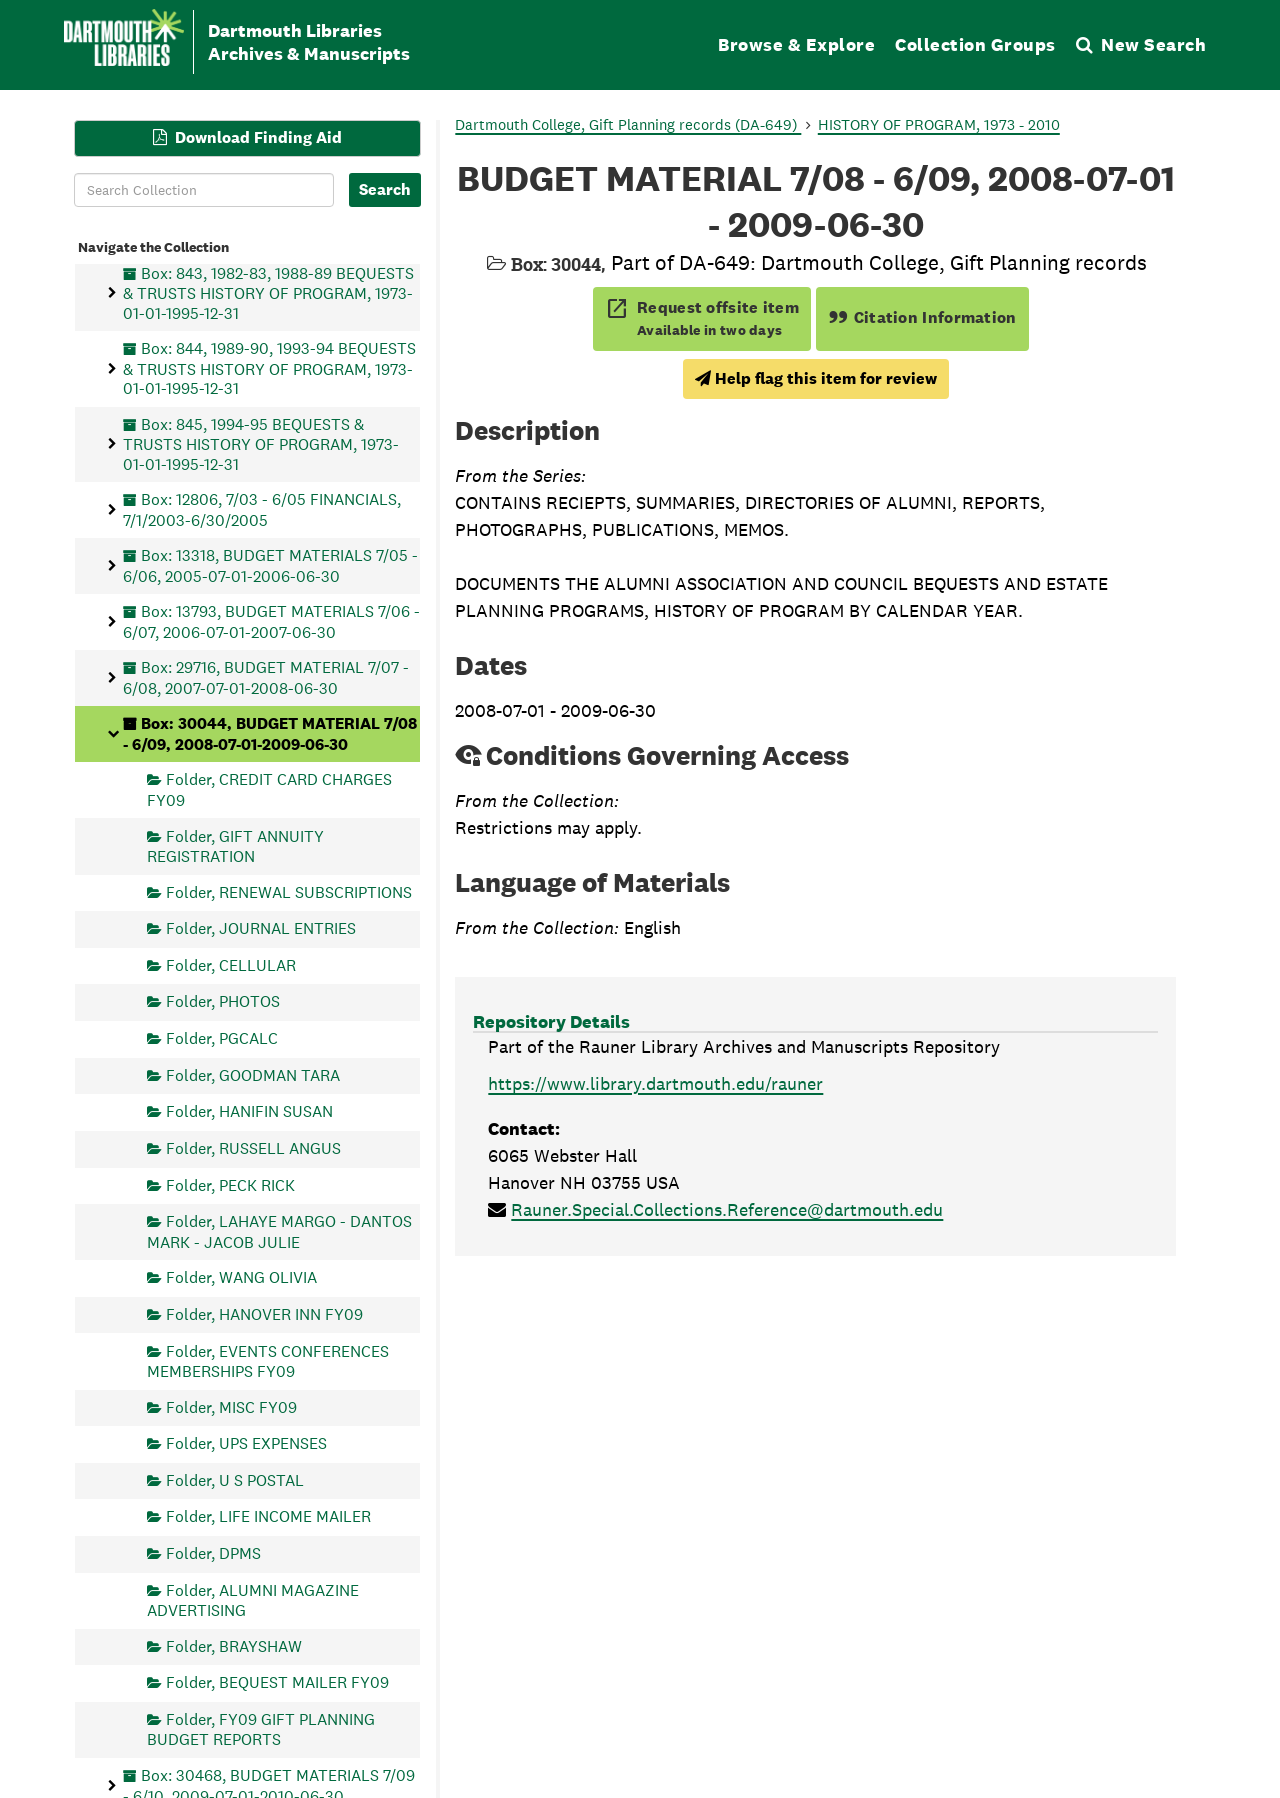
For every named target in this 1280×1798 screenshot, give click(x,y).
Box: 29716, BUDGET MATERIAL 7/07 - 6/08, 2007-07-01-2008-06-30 (266, 677)
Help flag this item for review (816, 378)
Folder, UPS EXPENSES (246, 1443)
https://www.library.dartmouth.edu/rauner (655, 1083)
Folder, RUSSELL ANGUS (253, 1147)
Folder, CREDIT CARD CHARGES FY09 (269, 789)
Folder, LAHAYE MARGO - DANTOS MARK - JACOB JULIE (279, 1231)
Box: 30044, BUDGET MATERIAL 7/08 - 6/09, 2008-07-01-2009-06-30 (270, 733)
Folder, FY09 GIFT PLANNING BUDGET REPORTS (261, 1729)
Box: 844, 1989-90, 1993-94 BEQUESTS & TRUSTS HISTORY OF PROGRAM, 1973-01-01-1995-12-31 (269, 368)
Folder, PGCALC (222, 1038)
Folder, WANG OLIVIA (241, 1277)
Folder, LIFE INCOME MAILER (268, 1516)
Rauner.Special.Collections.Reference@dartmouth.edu (727, 1209)
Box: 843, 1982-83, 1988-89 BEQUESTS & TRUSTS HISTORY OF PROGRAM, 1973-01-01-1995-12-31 (268, 292)
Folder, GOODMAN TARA (253, 1074)
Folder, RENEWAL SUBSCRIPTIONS (289, 891)
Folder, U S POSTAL (235, 1479)
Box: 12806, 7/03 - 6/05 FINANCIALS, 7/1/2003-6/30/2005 (262, 509)
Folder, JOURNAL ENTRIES (261, 928)
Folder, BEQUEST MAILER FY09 (277, 1682)
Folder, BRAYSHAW (234, 1645)
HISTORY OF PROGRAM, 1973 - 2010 (939, 124)
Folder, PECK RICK (230, 1184)
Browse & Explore (796, 44)
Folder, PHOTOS (223, 1001)
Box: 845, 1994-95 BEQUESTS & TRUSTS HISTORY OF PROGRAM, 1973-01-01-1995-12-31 (261, 443)
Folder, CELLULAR (231, 964)
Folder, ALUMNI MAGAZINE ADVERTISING (253, 1599)
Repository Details (551, 1021)
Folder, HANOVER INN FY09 (264, 1313)
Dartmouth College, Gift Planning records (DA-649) (628, 124)
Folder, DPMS (213, 1553)
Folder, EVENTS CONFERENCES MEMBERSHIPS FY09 (268, 1360)
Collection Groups (975, 44)
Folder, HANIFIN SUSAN (249, 1111)
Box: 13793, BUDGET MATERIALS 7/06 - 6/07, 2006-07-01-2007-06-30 (271, 621)
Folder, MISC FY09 (231, 1406)
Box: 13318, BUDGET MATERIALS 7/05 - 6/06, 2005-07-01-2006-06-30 (270, 565)
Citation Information (922, 317)
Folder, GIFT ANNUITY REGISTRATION (235, 845)
